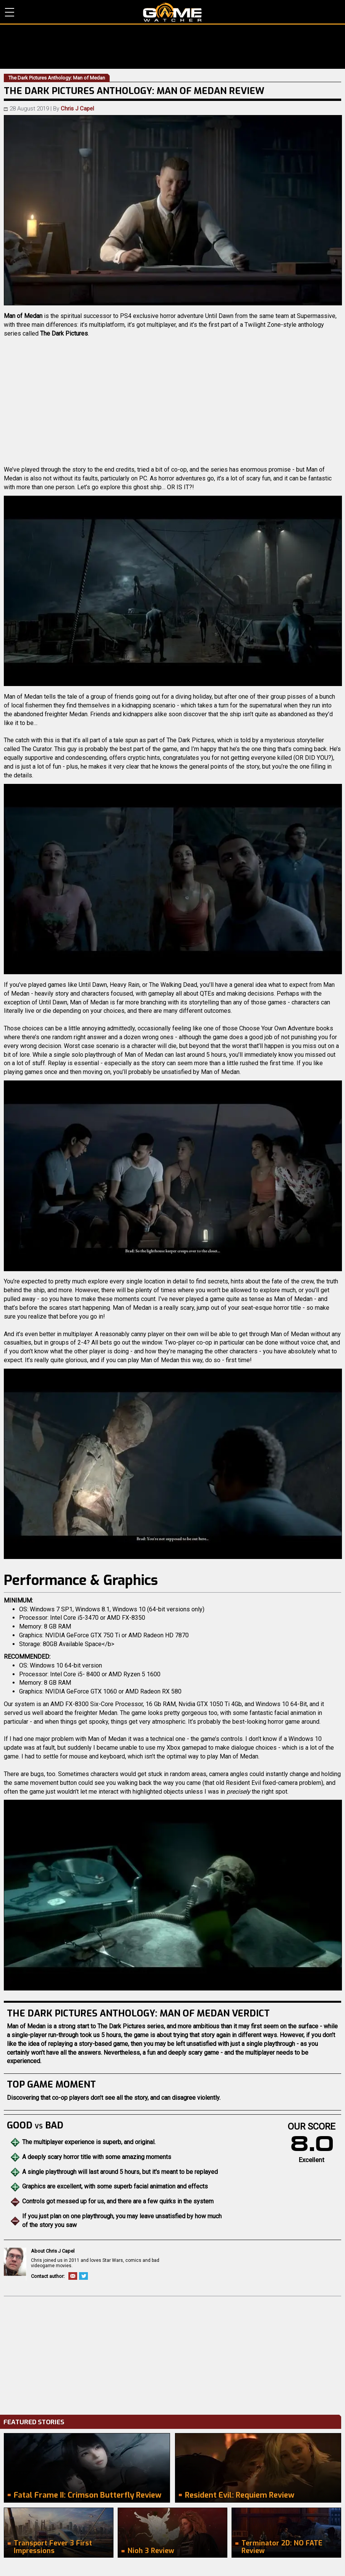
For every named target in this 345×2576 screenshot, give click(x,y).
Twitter (83, 2276)
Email (72, 2276)
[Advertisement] (172, 2353)
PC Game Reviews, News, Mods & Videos (172, 12)
